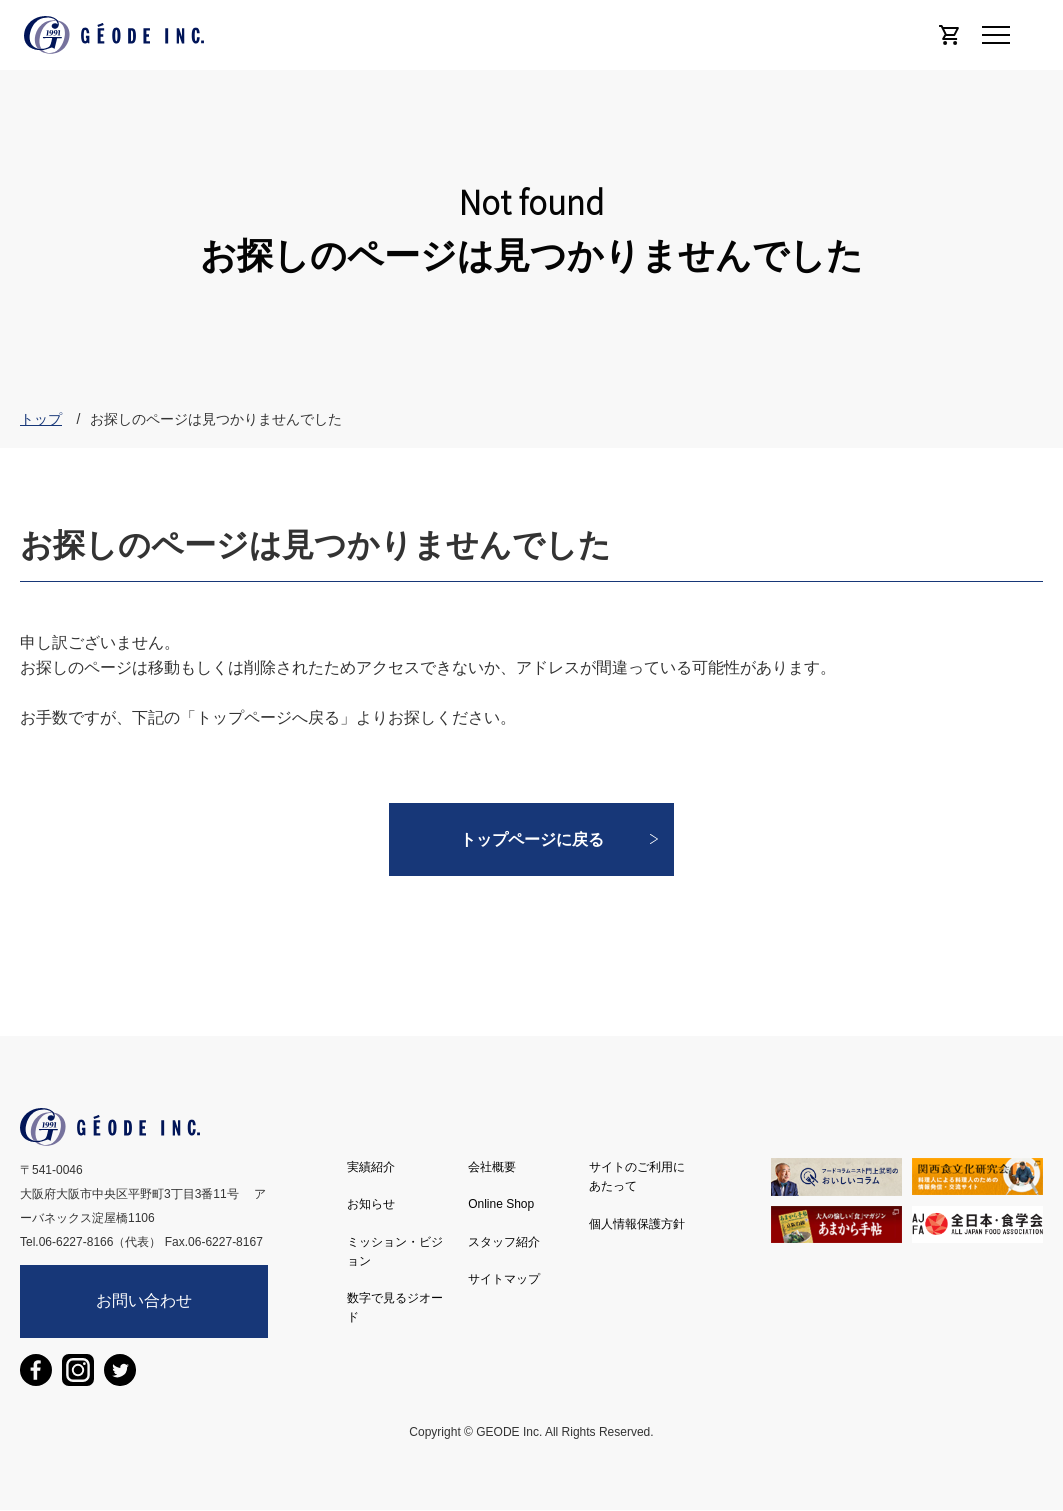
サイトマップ (504, 1279)
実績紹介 (371, 1167)
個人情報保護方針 (637, 1224)
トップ (41, 419)
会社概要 (492, 1167)
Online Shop (501, 1204)
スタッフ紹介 (504, 1242)
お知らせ (371, 1204)
